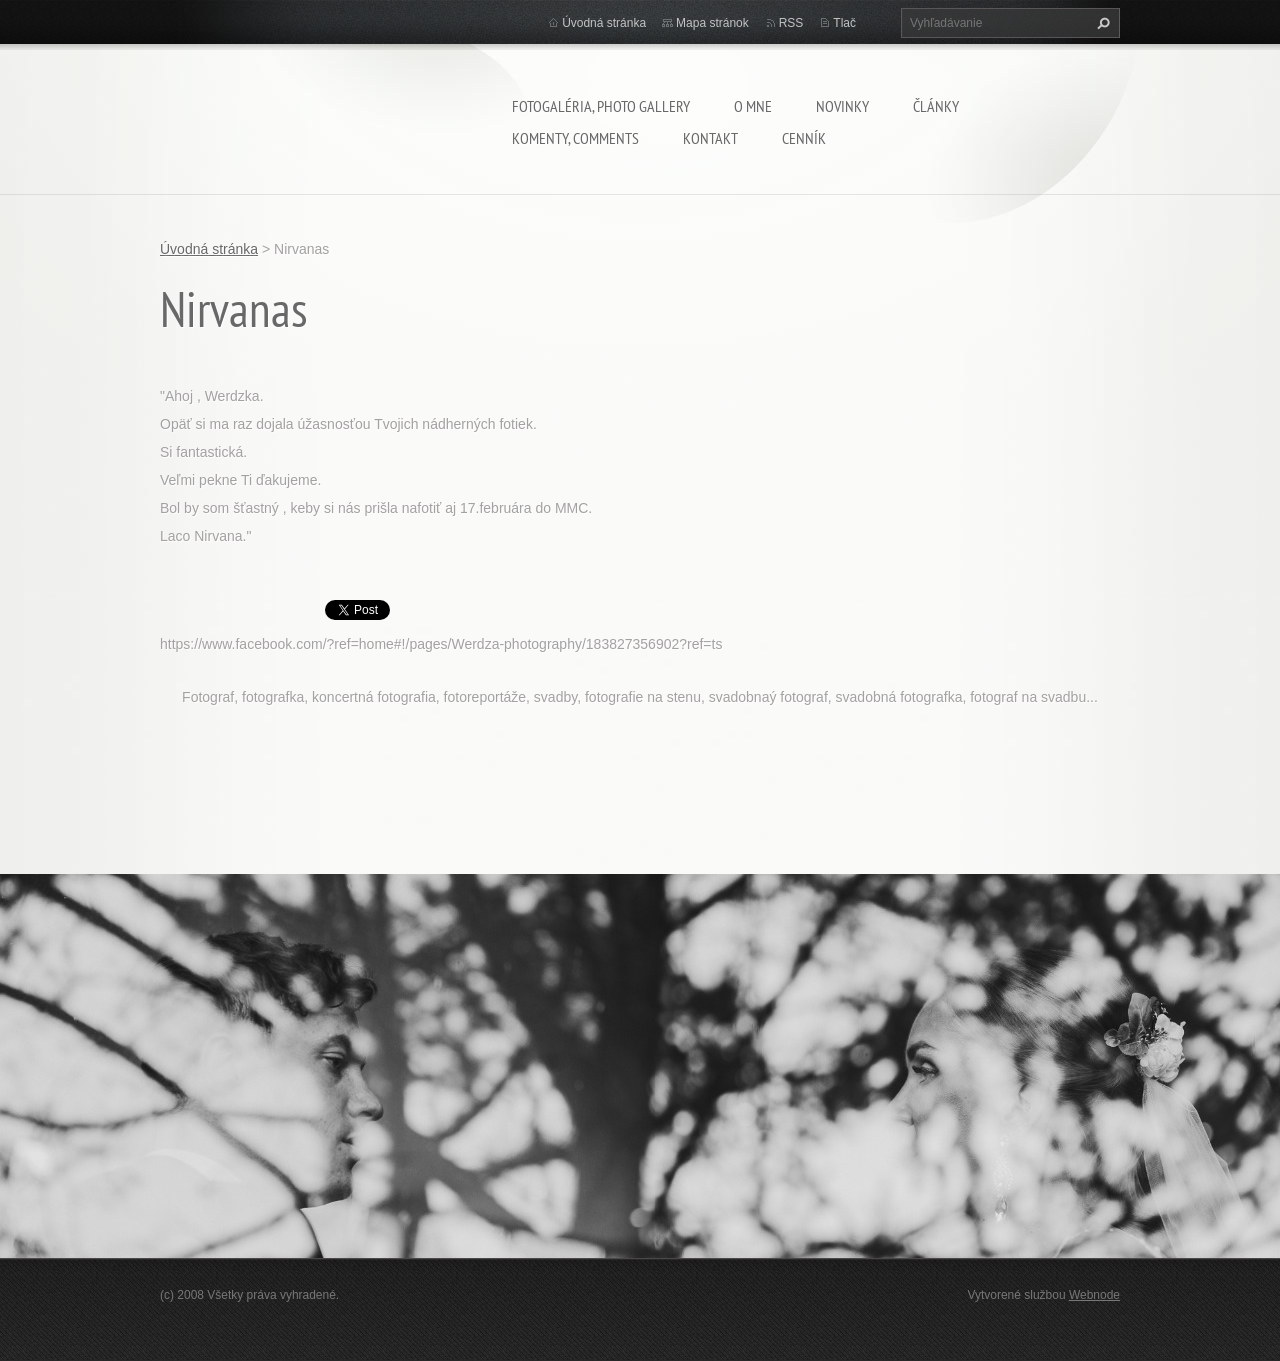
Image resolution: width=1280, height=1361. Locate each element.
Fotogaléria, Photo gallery (601, 106)
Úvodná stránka (604, 23)
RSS (791, 23)
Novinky (842, 106)
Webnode (1094, 1295)
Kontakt (710, 138)
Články (936, 106)
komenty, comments (575, 138)
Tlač (844, 23)
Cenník (804, 138)
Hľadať (1101, 23)
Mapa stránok (712, 23)
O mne (753, 106)
